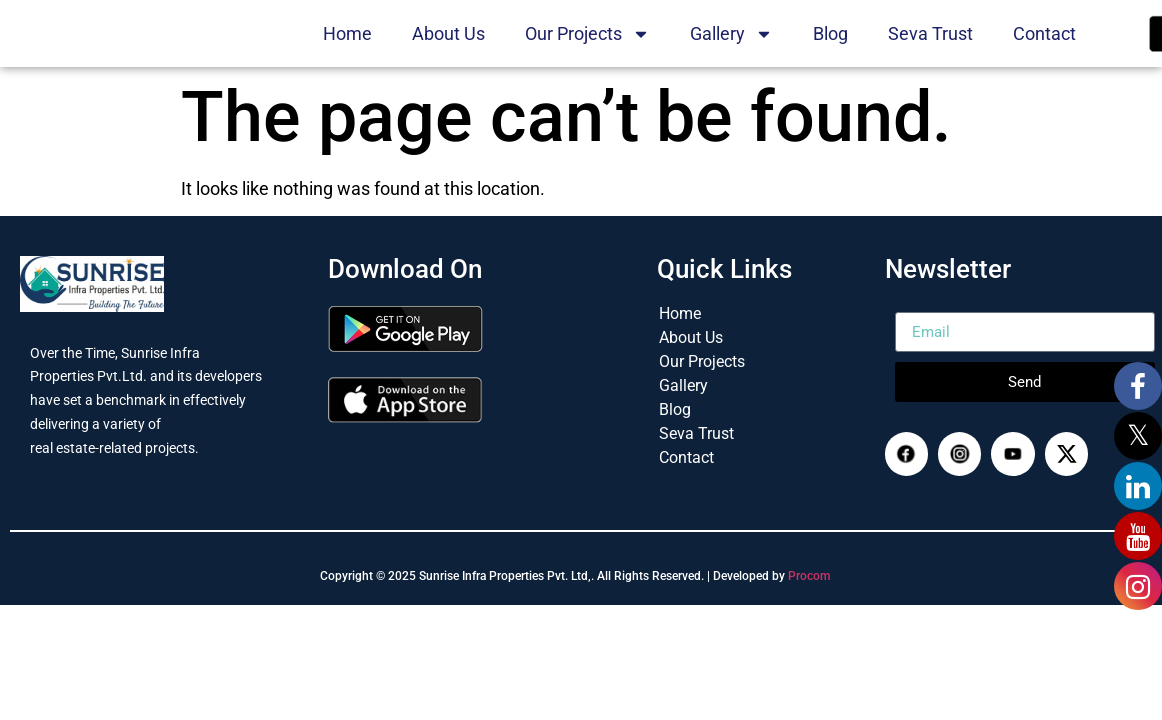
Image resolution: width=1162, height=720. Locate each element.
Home (347, 52)
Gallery (731, 53)
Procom (809, 616)
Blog (830, 52)
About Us (448, 52)
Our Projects (587, 53)
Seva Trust (930, 52)
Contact (1044, 52)
